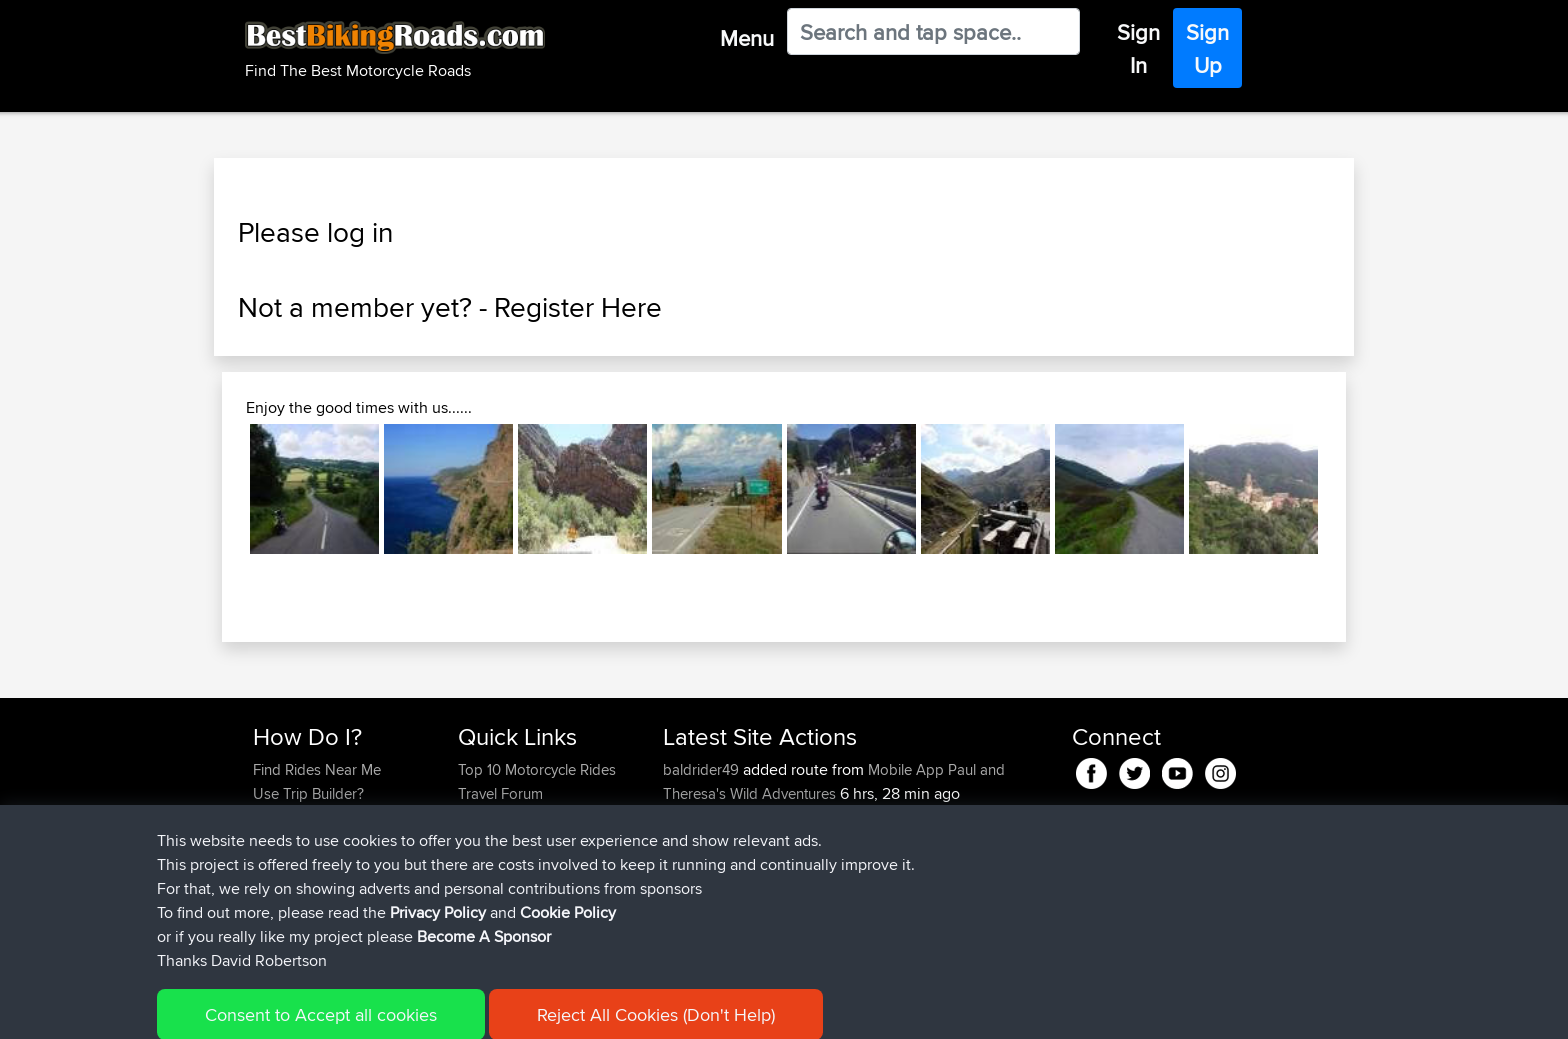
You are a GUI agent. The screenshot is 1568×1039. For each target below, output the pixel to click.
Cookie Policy (620, 1009)
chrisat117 (695, 841)
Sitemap (439, 1009)
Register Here (578, 307)
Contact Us (494, 865)
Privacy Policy (521, 1009)
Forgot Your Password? (329, 841)
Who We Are (498, 841)
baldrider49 (703, 769)
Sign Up (1207, 48)
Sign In (1138, 48)
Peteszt (688, 817)
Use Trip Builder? (308, 793)
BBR (775, 817)
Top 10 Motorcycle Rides (537, 769)
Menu (747, 38)
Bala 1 (820, 865)
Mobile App (906, 769)
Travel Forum (500, 793)
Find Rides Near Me (317, 769)
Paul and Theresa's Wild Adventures (834, 781)
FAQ (266, 889)
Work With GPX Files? (322, 817)
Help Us (484, 889)
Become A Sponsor (316, 865)
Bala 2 (822, 841)
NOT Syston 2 (848, 889)
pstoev (687, 913)
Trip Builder (495, 817)
